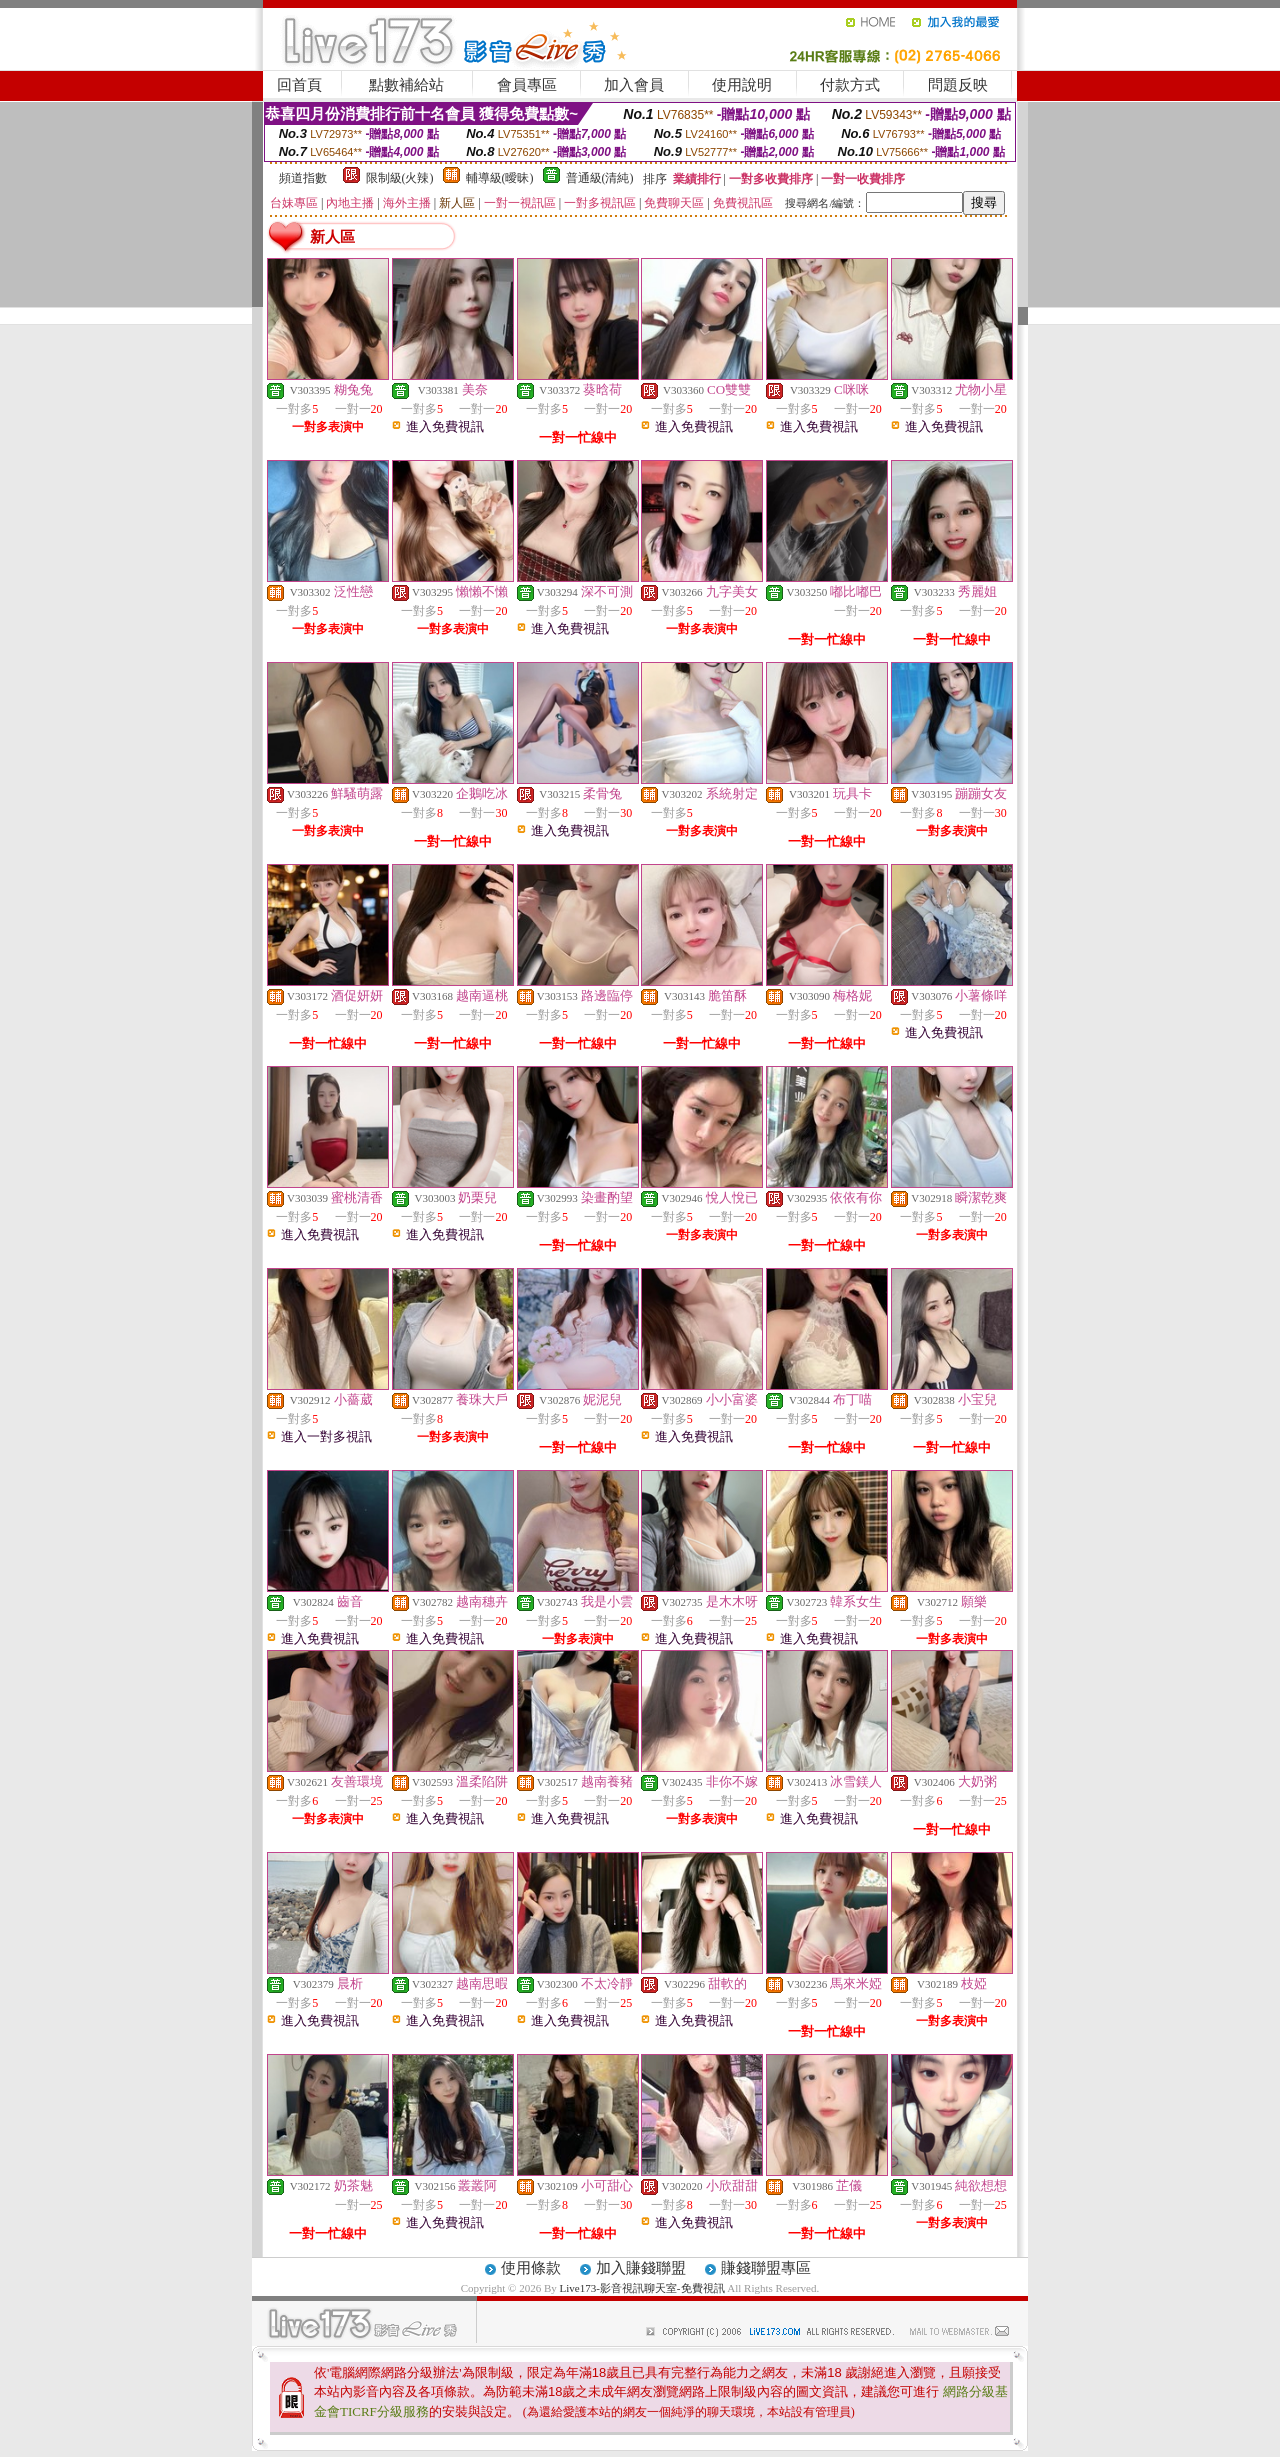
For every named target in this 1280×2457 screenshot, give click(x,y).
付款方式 (850, 85)
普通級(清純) (600, 178)
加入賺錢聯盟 (641, 2268)
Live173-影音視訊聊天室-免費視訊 (642, 2288)
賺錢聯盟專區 (766, 2268)
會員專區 (527, 85)
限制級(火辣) (400, 178)
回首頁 (299, 85)
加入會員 (634, 85)
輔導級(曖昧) (500, 178)
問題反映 (958, 85)
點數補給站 (406, 85)
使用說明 (742, 85)
